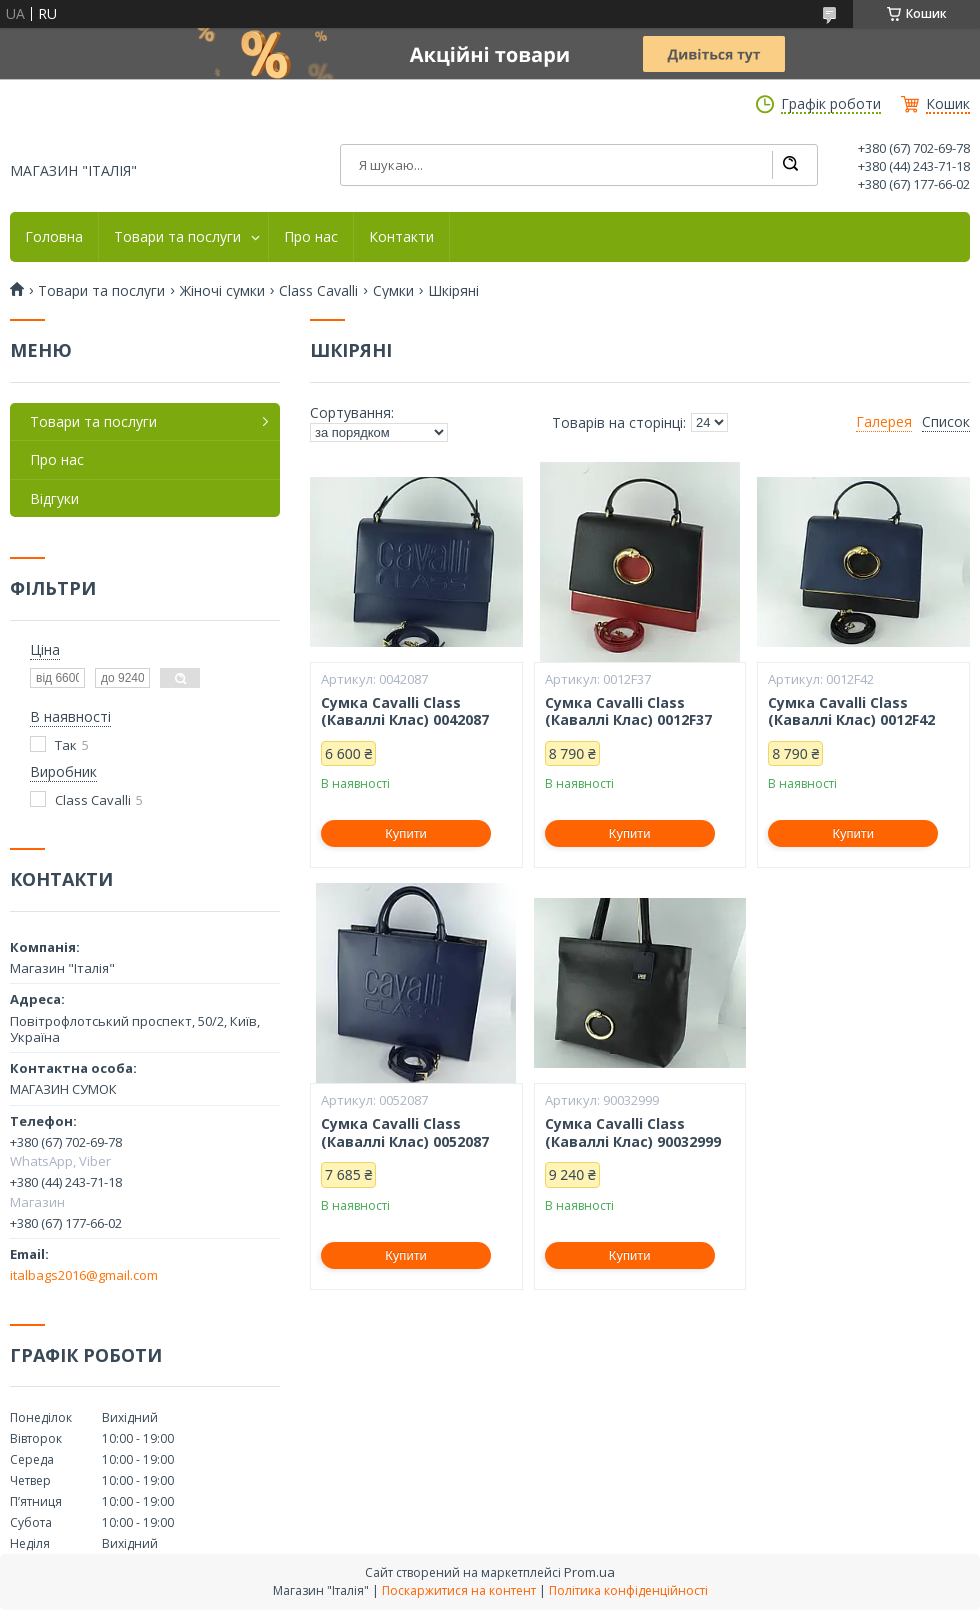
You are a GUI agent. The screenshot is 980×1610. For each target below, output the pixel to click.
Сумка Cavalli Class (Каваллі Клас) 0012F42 (851, 711)
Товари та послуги (177, 237)
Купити (406, 833)
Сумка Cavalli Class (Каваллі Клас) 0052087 (405, 1132)
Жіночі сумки (222, 291)
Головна (54, 237)
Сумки (393, 291)
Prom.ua (589, 1572)
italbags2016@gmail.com (84, 1275)
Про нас (311, 237)
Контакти (401, 237)
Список (946, 422)
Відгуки (54, 498)
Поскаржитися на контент (459, 1590)
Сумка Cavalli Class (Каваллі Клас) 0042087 (405, 711)
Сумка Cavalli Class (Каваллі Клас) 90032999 (633, 1132)
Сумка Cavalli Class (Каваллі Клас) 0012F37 (628, 711)
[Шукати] (790, 165)
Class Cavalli (318, 291)
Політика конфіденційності (628, 1590)
